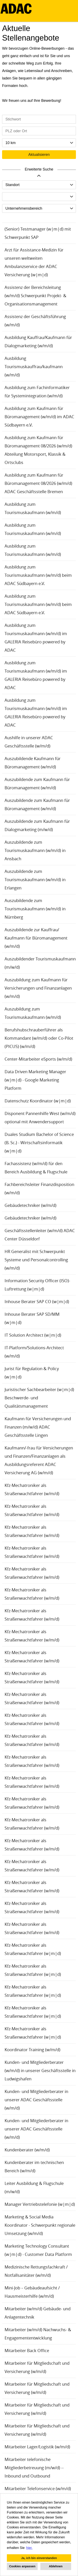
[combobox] (39, 142)
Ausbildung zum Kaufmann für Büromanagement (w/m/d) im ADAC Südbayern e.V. (39, 417)
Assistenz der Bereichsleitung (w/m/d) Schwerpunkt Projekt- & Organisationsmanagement (35, 296)
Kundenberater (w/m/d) (27, 2150)
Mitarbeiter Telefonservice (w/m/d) (38, 2488)
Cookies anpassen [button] (22, 2566)
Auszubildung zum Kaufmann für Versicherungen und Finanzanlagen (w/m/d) (38, 988)
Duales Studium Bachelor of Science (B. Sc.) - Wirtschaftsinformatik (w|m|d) (39, 1143)
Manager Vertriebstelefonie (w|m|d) (40, 2204)
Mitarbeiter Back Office (27, 2350)
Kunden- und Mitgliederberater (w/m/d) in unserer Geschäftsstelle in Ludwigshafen (40, 2070)
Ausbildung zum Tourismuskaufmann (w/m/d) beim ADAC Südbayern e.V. (38, 575)
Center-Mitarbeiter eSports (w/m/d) (38, 1059)
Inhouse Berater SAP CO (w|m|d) (37, 1301)
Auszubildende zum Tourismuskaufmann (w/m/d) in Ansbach (35, 850)
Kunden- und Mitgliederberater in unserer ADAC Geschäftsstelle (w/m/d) (36, 2100)
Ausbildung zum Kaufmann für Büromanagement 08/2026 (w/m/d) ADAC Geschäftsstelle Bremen (38, 483)
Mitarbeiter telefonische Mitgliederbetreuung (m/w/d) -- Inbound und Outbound (34, 2468)
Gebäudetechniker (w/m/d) (30, 1205)
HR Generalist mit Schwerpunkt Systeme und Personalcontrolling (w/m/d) (36, 1260)
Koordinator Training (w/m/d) (32, 2049)
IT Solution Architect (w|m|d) (33, 1335)
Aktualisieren (39, 155)
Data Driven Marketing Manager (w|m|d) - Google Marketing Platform (35, 1080)
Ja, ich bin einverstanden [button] (39, 2558)
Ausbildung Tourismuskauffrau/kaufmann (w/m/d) (34, 367)
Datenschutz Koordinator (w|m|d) (38, 1101)
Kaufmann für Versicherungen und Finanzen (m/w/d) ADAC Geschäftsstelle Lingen (38, 1427)
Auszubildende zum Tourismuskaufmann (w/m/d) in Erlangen (35, 880)
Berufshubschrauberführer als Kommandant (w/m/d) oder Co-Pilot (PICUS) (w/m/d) (39, 1038)
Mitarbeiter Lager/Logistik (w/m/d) (37, 2447)
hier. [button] (29, 2548)
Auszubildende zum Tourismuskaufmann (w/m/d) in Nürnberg (35, 909)
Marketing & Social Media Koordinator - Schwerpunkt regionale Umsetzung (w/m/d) (40, 2225)
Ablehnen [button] (56, 2566)
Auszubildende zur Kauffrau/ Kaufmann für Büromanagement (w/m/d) (36, 938)
